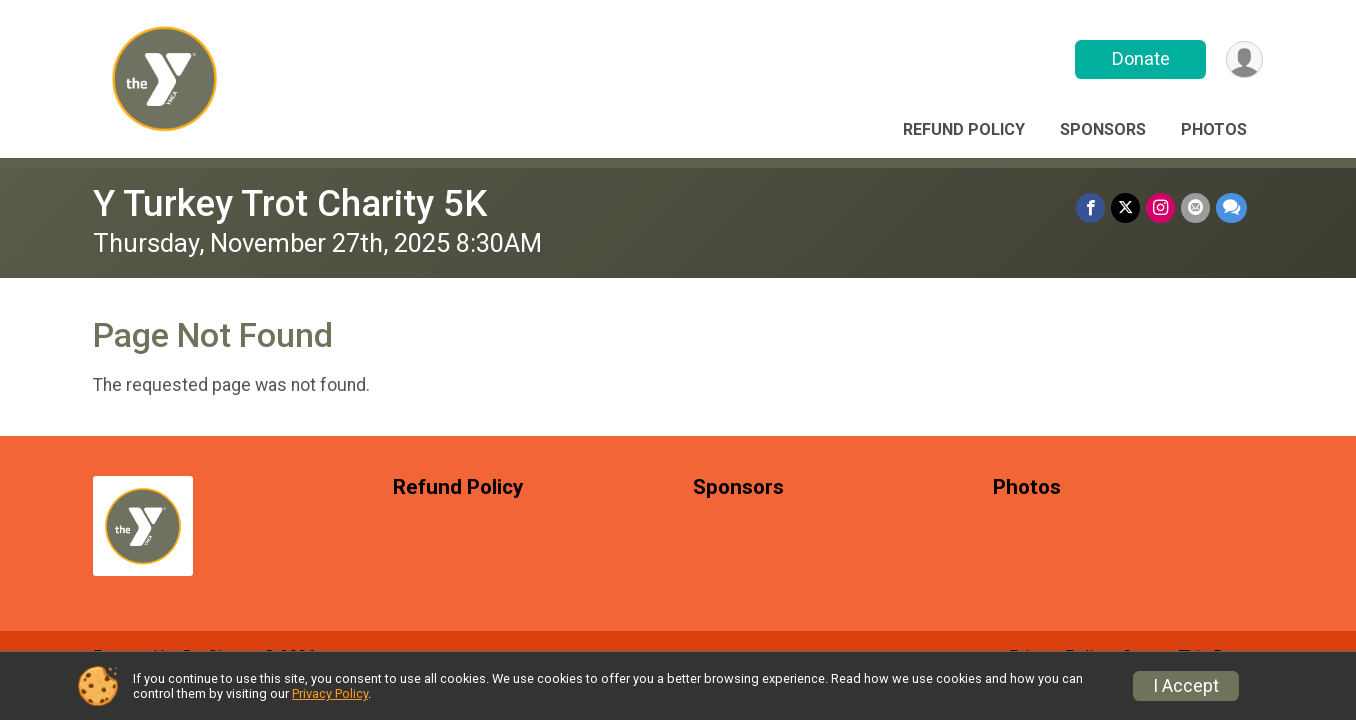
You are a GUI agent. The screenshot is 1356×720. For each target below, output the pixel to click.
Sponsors (1103, 129)
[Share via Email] (1195, 207)
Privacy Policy (330, 693)
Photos (1214, 129)
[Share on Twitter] (1125, 207)
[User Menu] (1244, 59)
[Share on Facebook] (1090, 207)
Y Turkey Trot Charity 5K (290, 203)
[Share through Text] (1231, 207)
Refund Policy (964, 129)
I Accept (1186, 686)
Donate (1141, 58)
